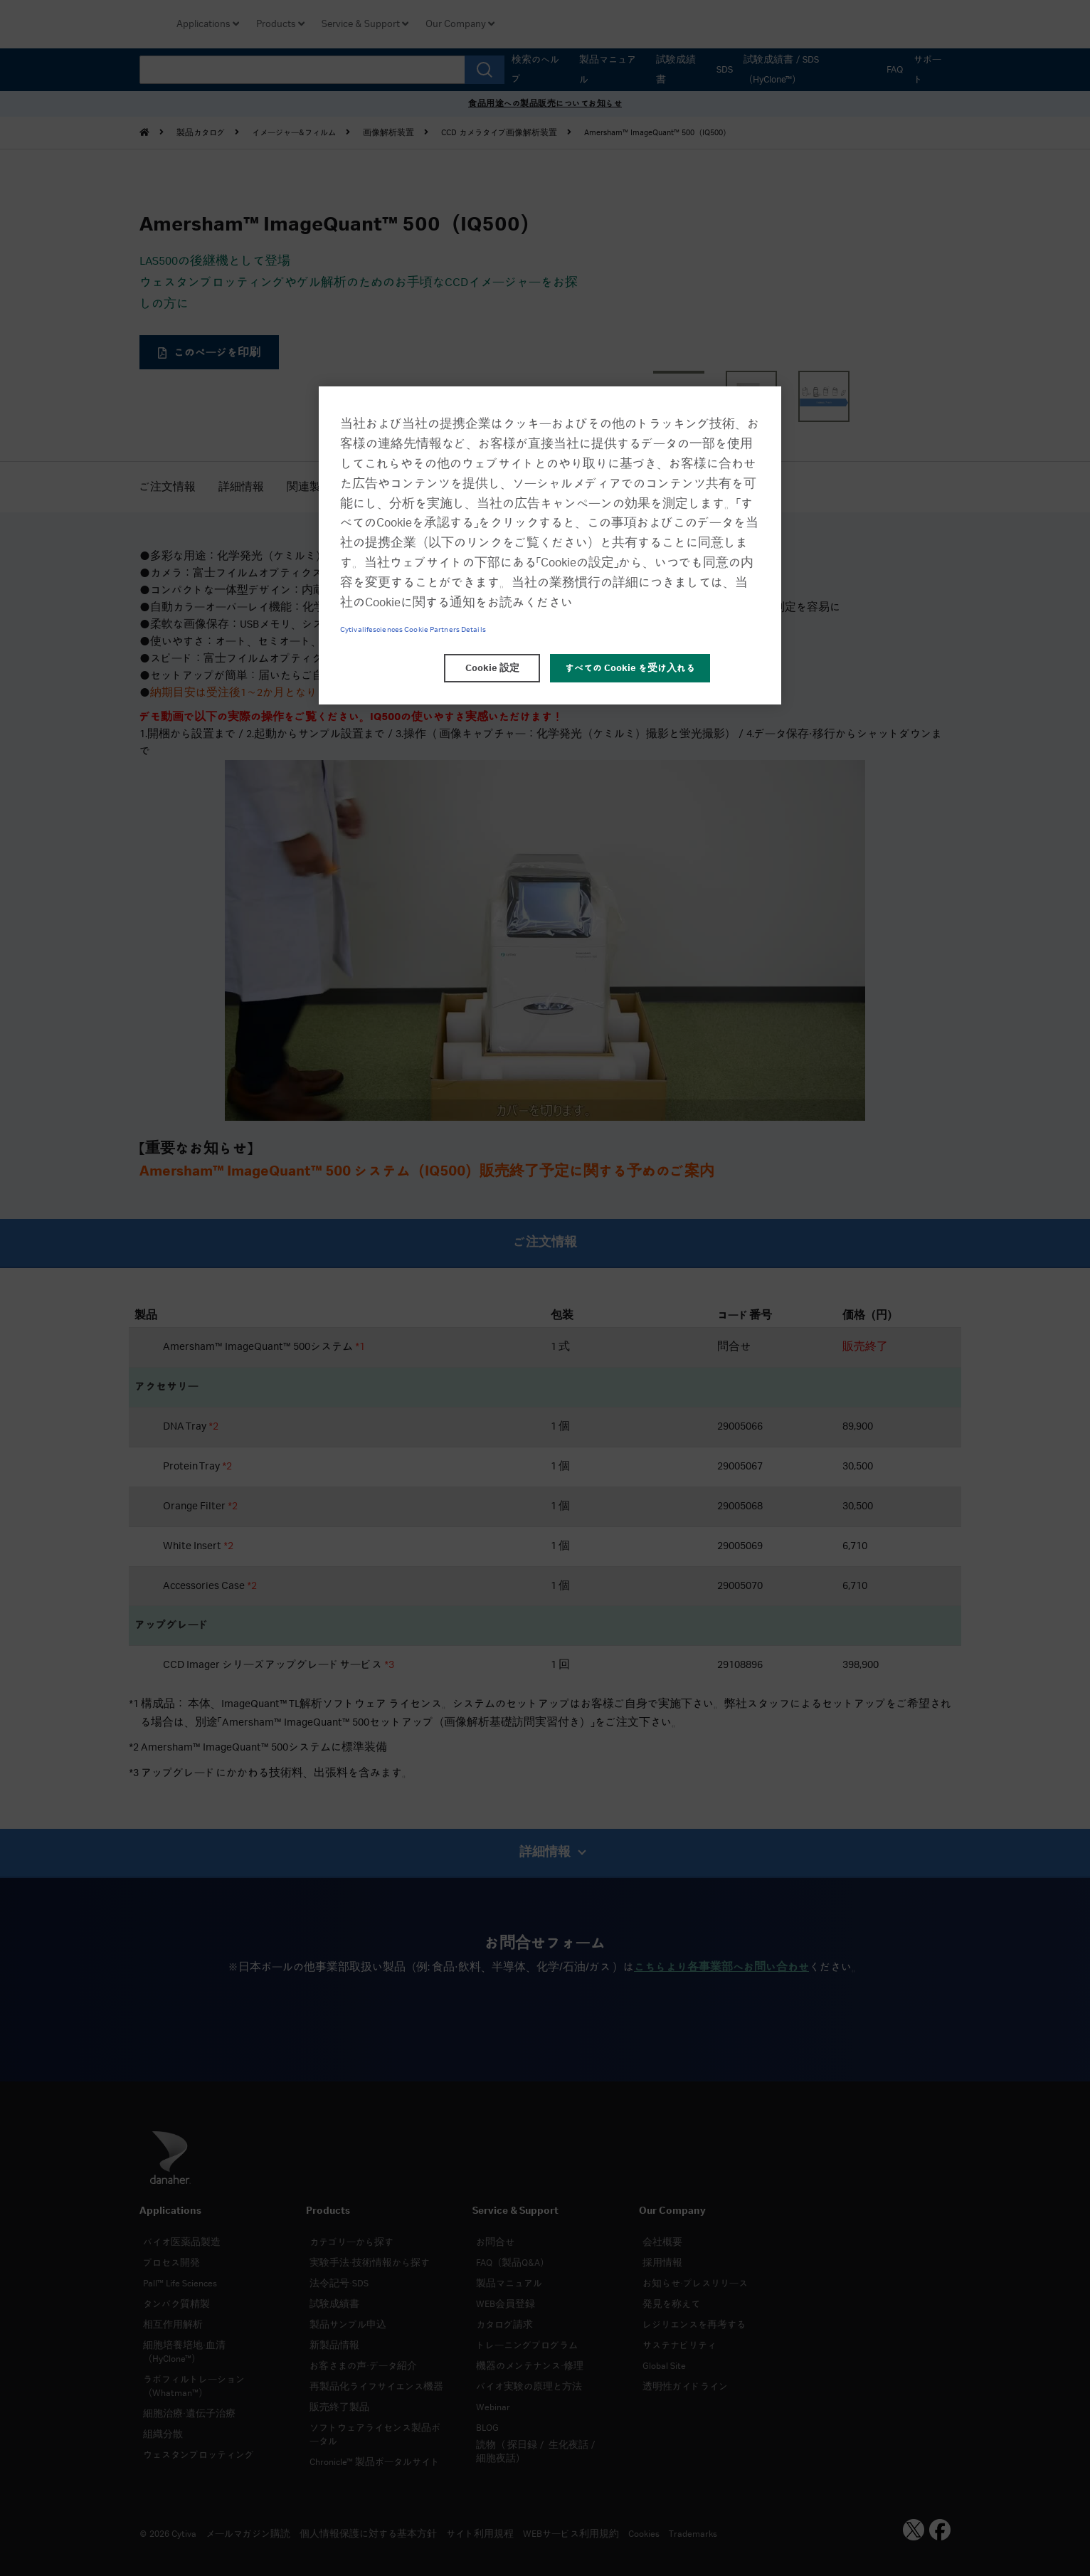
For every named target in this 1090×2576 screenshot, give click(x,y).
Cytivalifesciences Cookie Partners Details (413, 629)
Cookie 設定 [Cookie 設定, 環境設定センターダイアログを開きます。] (492, 668)
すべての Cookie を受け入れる (630, 668)
